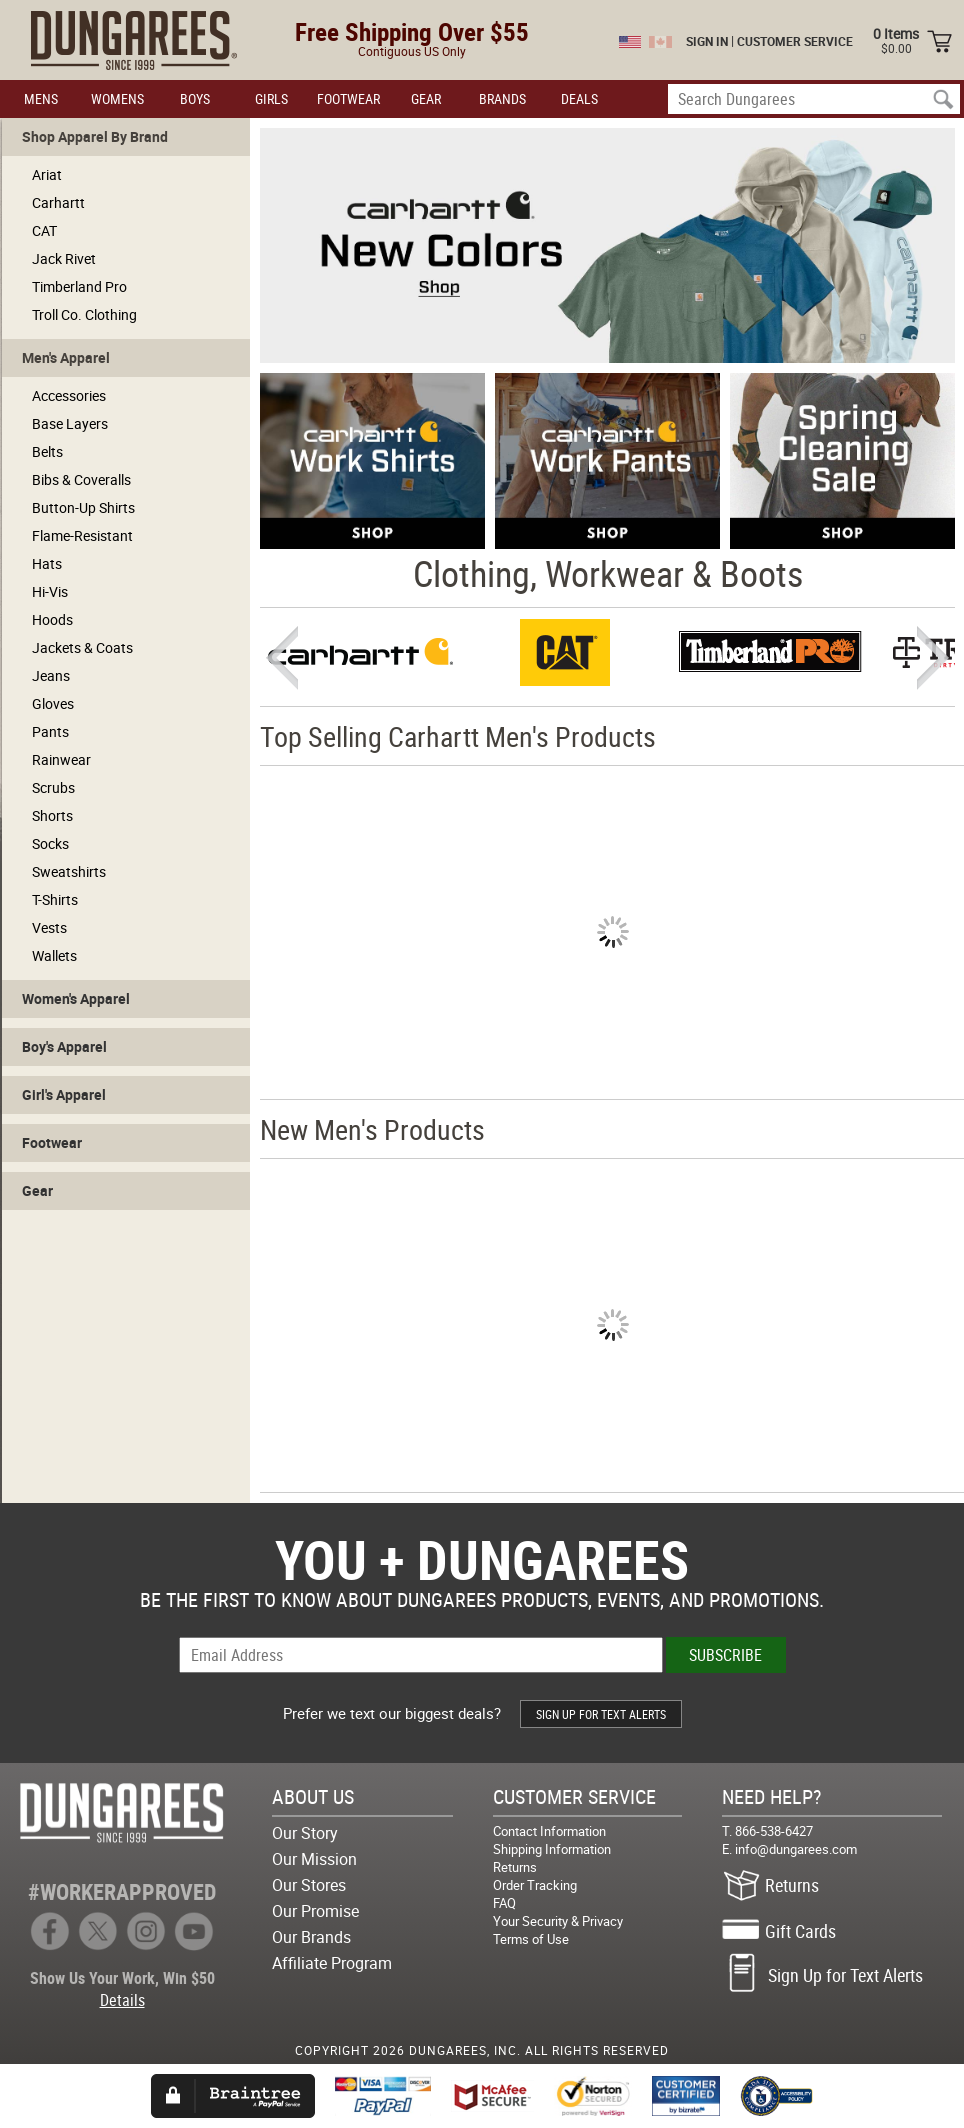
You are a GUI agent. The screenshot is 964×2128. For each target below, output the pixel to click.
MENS (41, 98)
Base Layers (70, 423)
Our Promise (315, 1911)
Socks (50, 843)
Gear (37, 1190)
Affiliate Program (332, 1963)
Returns (515, 1867)
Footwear (52, 1142)
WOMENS (117, 98)
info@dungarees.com (796, 1849)
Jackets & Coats (82, 647)
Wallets (54, 955)
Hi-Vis (50, 591)
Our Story (305, 1833)
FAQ (504, 1903)
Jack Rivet (64, 258)
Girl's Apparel (64, 1094)
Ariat (47, 174)
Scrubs (53, 787)
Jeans (51, 675)
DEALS (579, 98)
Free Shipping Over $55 (412, 31)
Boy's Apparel (64, 1046)
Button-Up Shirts (83, 507)
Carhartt (58, 202)
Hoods (52, 619)
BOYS (195, 98)
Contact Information (549, 1831)
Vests (49, 927)
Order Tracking (535, 1885)
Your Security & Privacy (558, 1921)
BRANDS (502, 98)
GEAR (426, 98)
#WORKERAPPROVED (122, 1891)
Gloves (53, 703)
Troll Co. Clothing (84, 314)
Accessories (69, 395)
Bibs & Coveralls (81, 479)
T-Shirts (55, 899)
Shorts (52, 815)
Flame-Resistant (82, 535)
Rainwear (61, 759)
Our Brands (311, 1937)
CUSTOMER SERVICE (795, 41)
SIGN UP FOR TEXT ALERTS (601, 1714)
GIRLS (271, 98)
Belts (47, 451)
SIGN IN (707, 41)
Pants (50, 731)
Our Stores (309, 1885)
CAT (44, 230)
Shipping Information (552, 1849)
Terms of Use (531, 1939)
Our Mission (314, 1859)
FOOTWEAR (348, 98)
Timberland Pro (79, 286)
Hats (47, 563)
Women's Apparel (76, 998)
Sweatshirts (69, 871)
